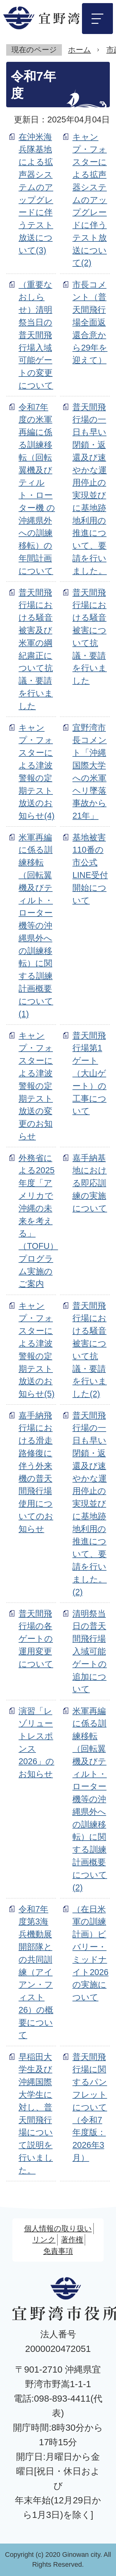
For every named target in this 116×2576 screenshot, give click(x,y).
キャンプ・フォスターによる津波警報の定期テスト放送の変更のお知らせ (36, 1086)
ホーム (79, 49)
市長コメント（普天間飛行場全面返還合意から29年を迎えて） (89, 322)
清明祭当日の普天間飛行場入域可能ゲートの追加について (89, 1651)
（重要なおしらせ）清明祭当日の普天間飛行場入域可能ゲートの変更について (36, 335)
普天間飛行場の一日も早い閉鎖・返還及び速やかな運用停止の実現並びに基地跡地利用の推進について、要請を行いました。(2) (89, 1504)
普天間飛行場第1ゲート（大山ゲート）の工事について (89, 1073)
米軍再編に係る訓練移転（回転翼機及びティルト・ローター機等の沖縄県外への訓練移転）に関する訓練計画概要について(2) (89, 1799)
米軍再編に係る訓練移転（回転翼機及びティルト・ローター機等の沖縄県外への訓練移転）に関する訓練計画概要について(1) (36, 925)
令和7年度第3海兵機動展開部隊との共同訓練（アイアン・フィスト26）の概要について (36, 1972)
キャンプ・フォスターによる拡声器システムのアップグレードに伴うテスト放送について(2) (89, 200)
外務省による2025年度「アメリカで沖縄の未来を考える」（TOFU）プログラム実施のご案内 (38, 1221)
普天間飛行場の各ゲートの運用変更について (36, 1639)
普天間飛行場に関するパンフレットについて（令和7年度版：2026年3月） (89, 2107)
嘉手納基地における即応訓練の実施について (89, 1183)
